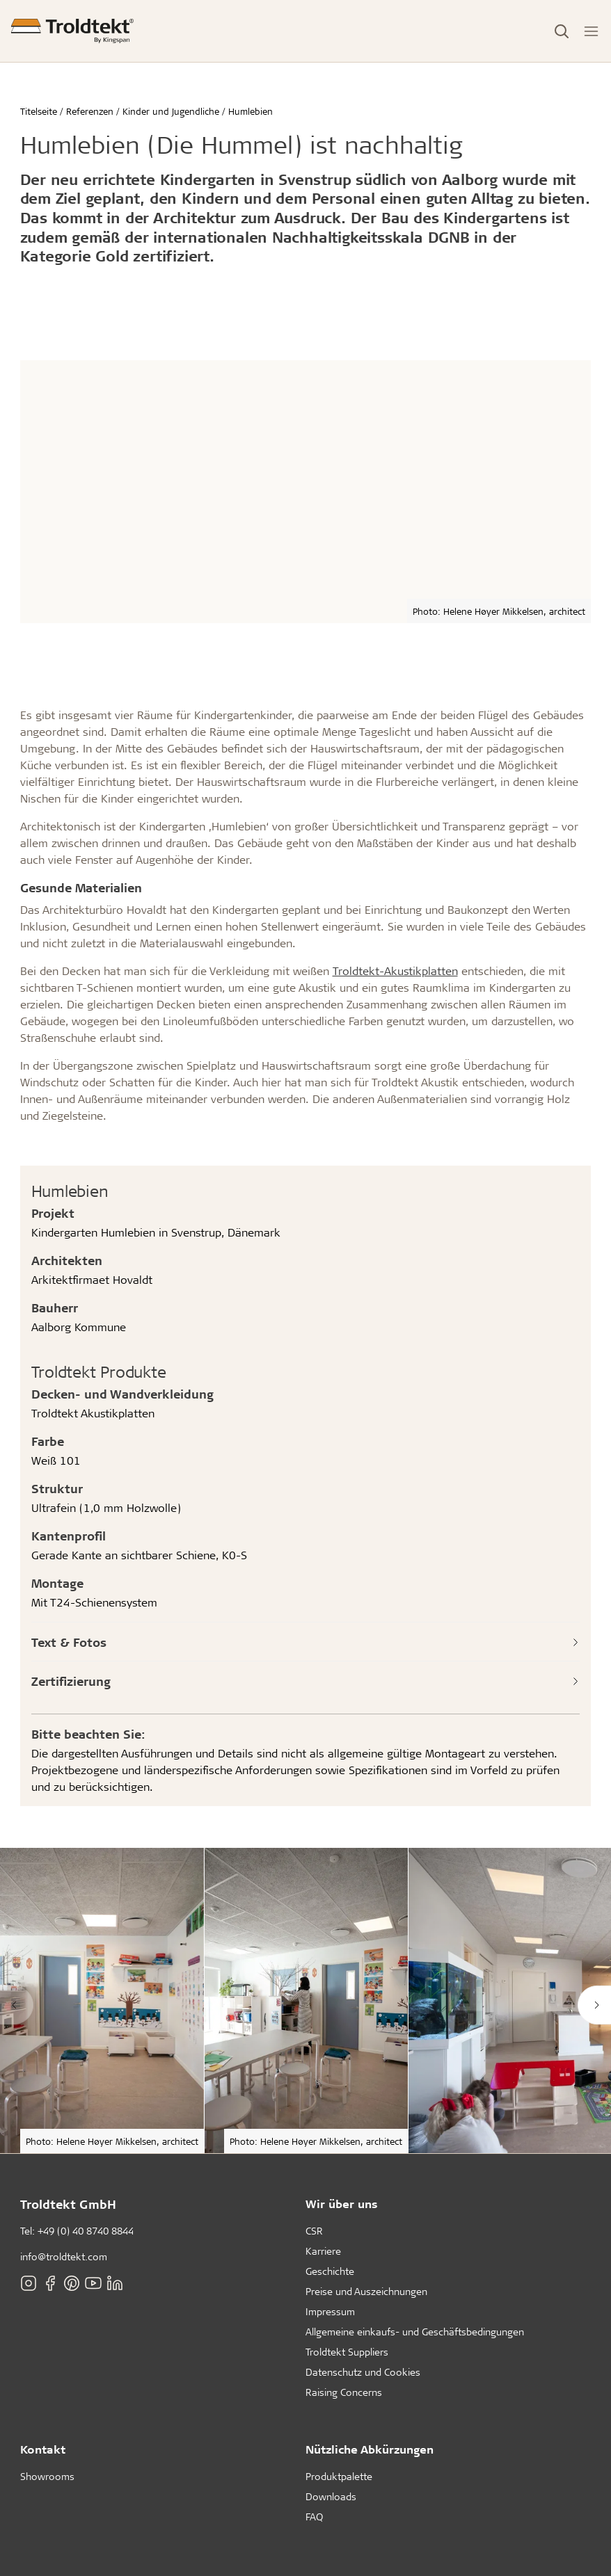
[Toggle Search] (562, 31)
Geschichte (330, 2271)
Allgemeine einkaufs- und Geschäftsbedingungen (415, 2331)
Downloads (331, 2496)
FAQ (314, 2516)
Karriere (323, 2250)
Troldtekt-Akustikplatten (395, 970)
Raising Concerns (344, 2392)
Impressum (330, 2311)
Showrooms (47, 2476)
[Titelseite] (72, 31)
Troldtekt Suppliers (347, 2351)
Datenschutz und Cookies (363, 2371)
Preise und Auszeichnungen (366, 2291)
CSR (314, 2230)
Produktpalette (339, 2476)
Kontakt (42, 2449)
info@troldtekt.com (63, 2256)
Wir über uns (342, 2203)
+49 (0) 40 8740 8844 (86, 2230)
